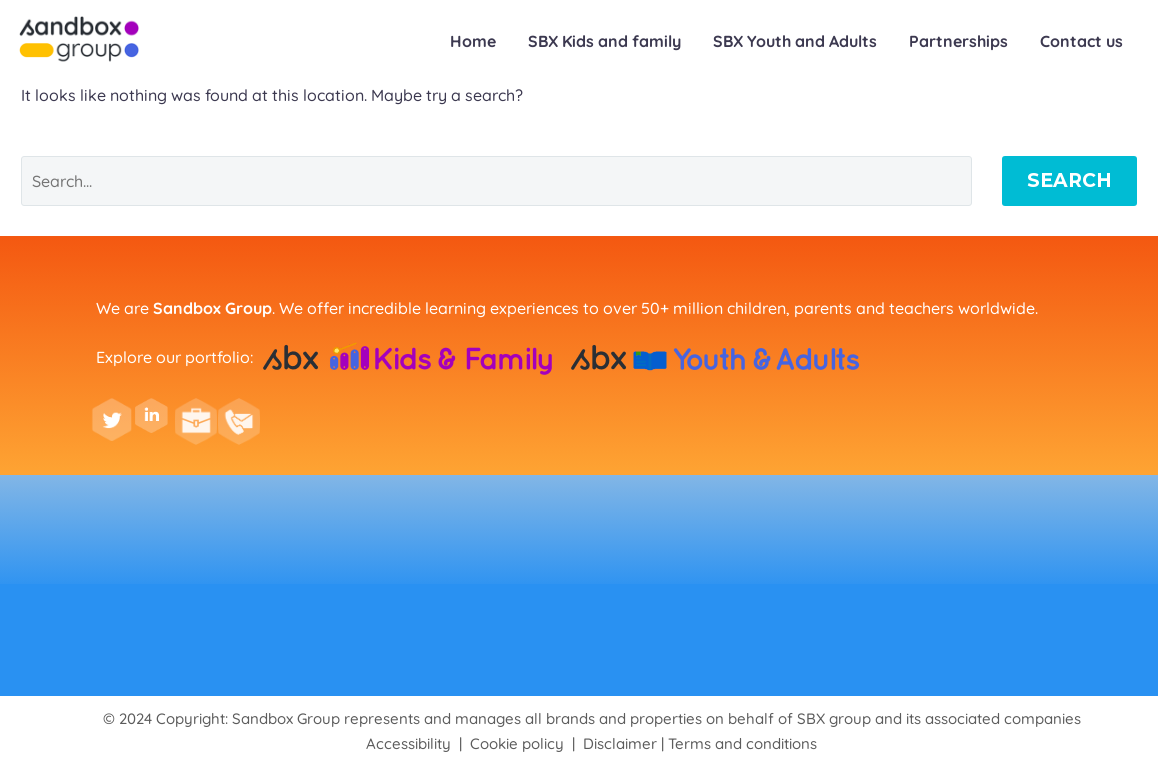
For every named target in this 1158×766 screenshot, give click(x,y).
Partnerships (958, 41)
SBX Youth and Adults (795, 41)
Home (473, 41)
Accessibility (408, 743)
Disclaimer (620, 743)
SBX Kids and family (604, 41)
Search (1069, 180)
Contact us (1081, 41)
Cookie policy (517, 743)
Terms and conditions (742, 743)
